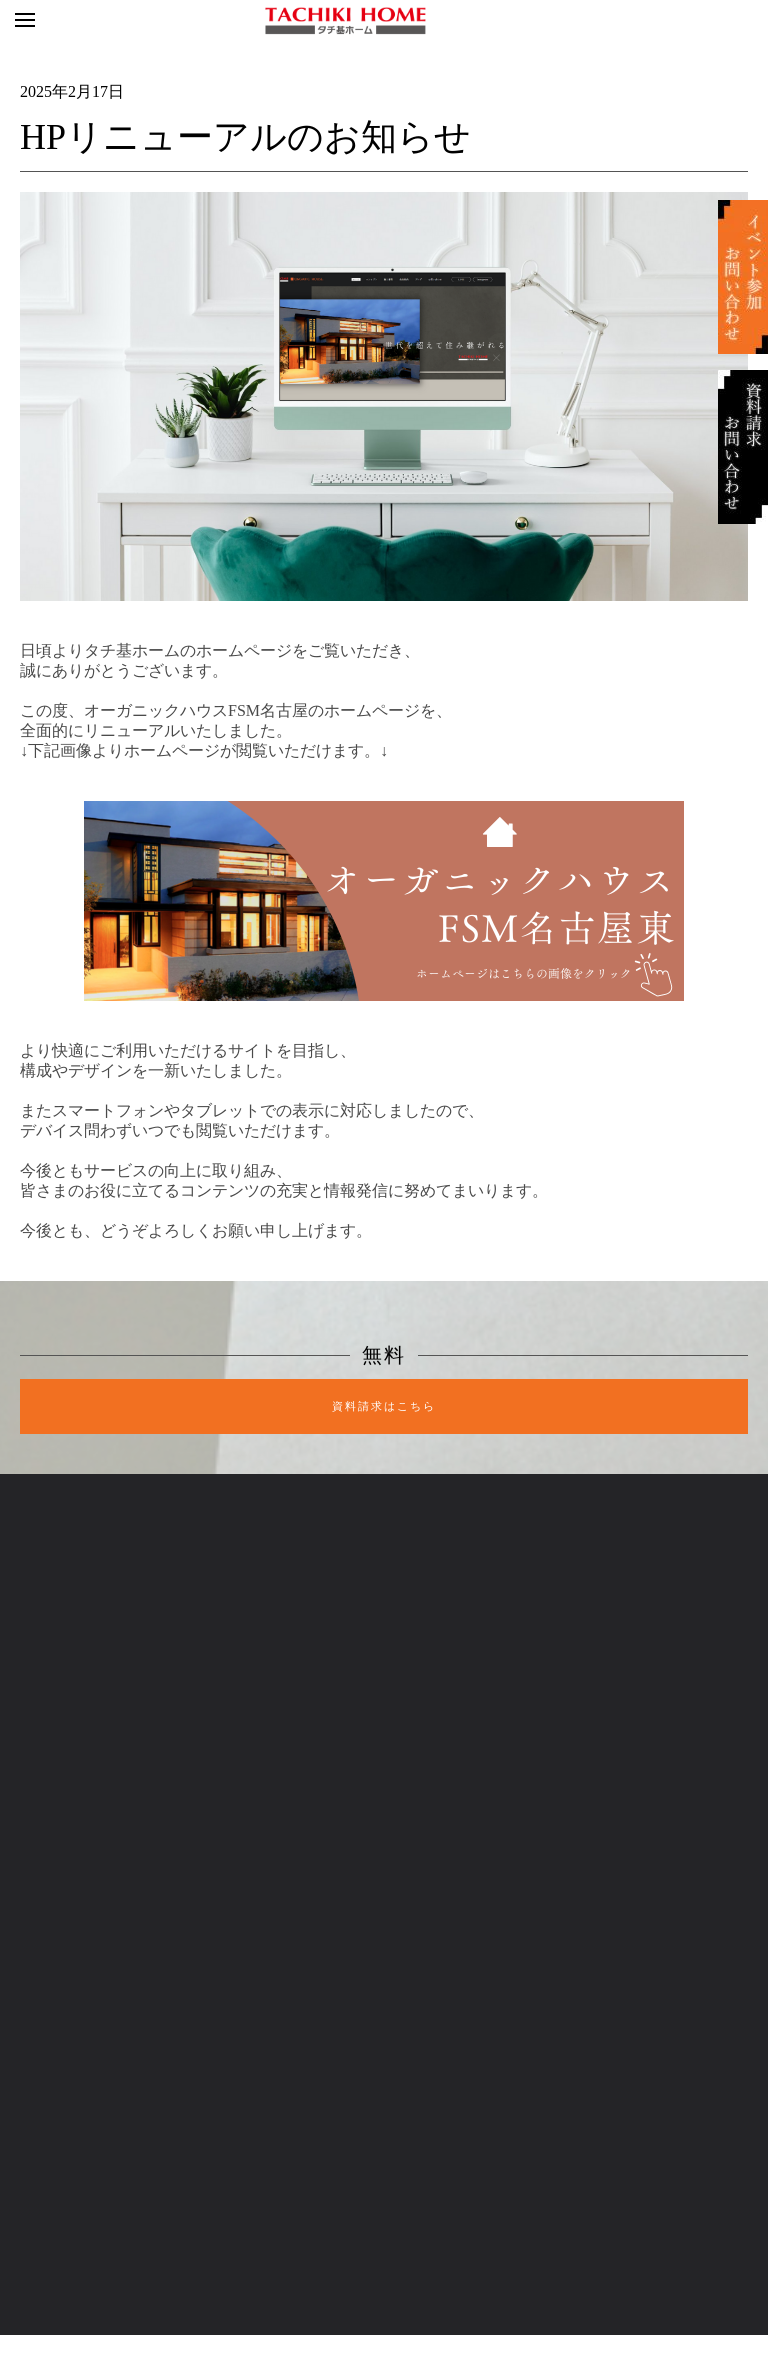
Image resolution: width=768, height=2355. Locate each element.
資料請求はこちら (384, 1406)
